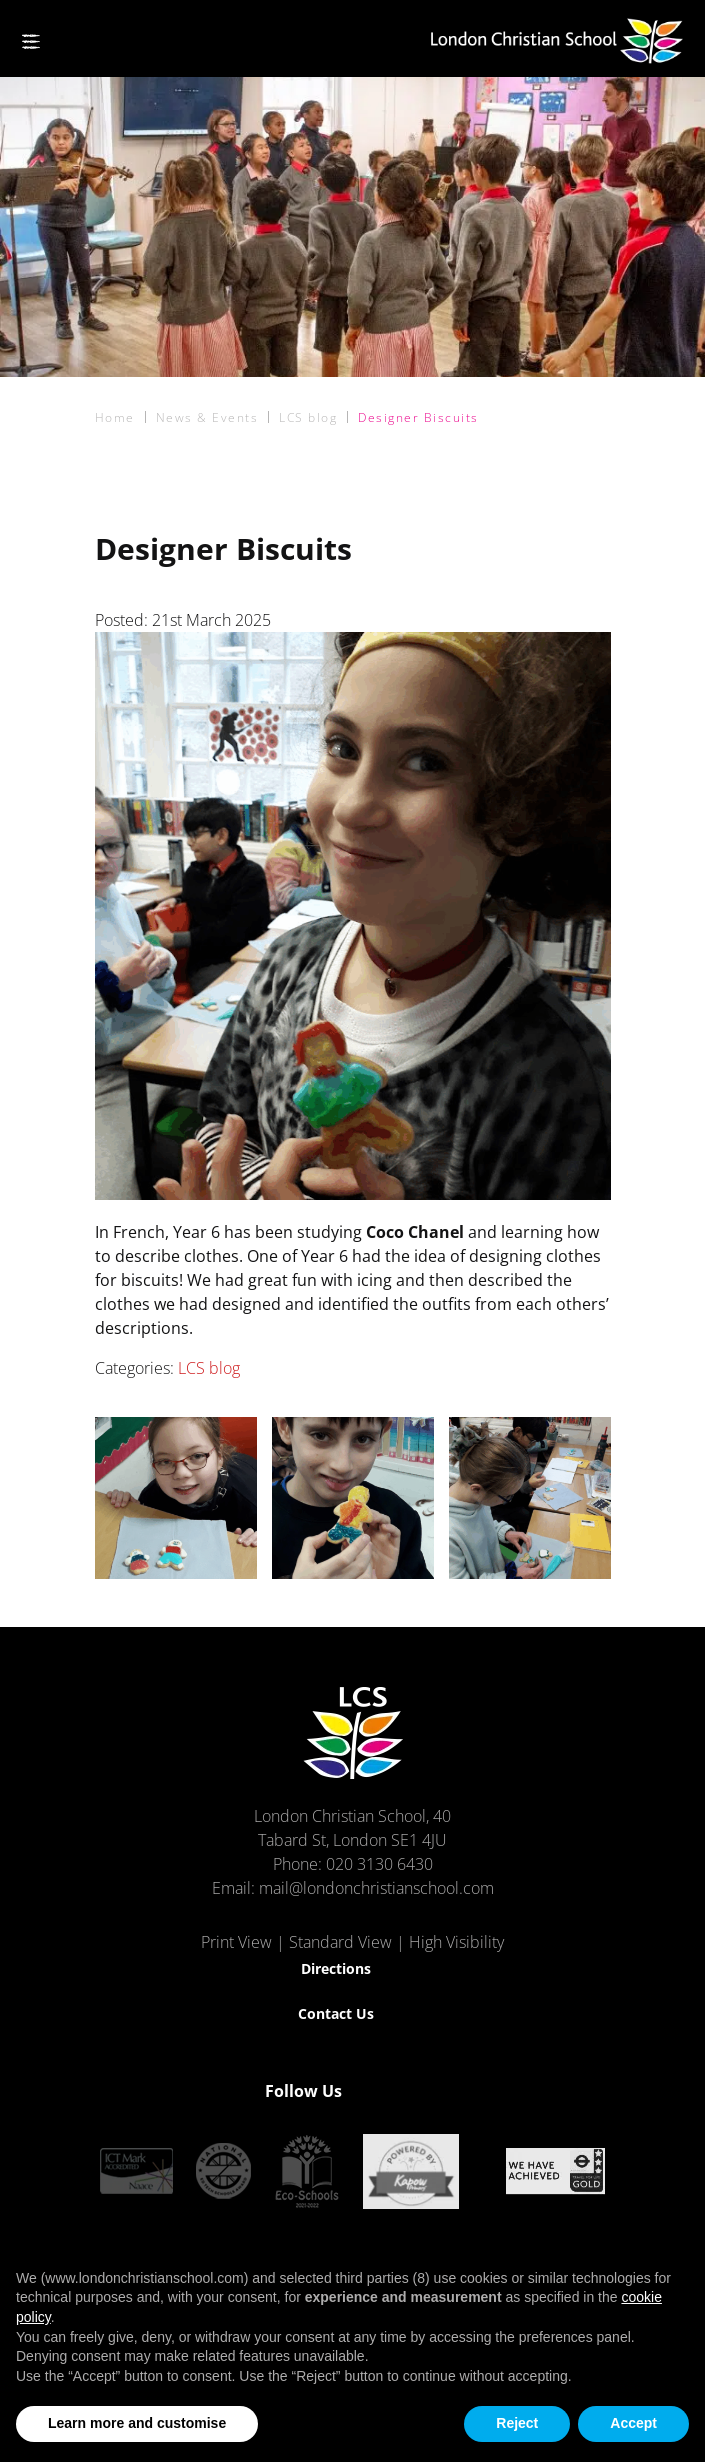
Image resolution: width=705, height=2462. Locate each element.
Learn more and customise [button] (137, 2423)
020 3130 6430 (379, 1864)
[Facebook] (389, 2091)
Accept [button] (633, 2423)
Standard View (340, 1942)
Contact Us (336, 2013)
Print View (236, 1942)
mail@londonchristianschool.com (376, 1888)
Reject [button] (517, 2423)
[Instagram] (424, 2091)
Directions (336, 1968)
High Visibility (456, 1942)
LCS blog (209, 1368)
